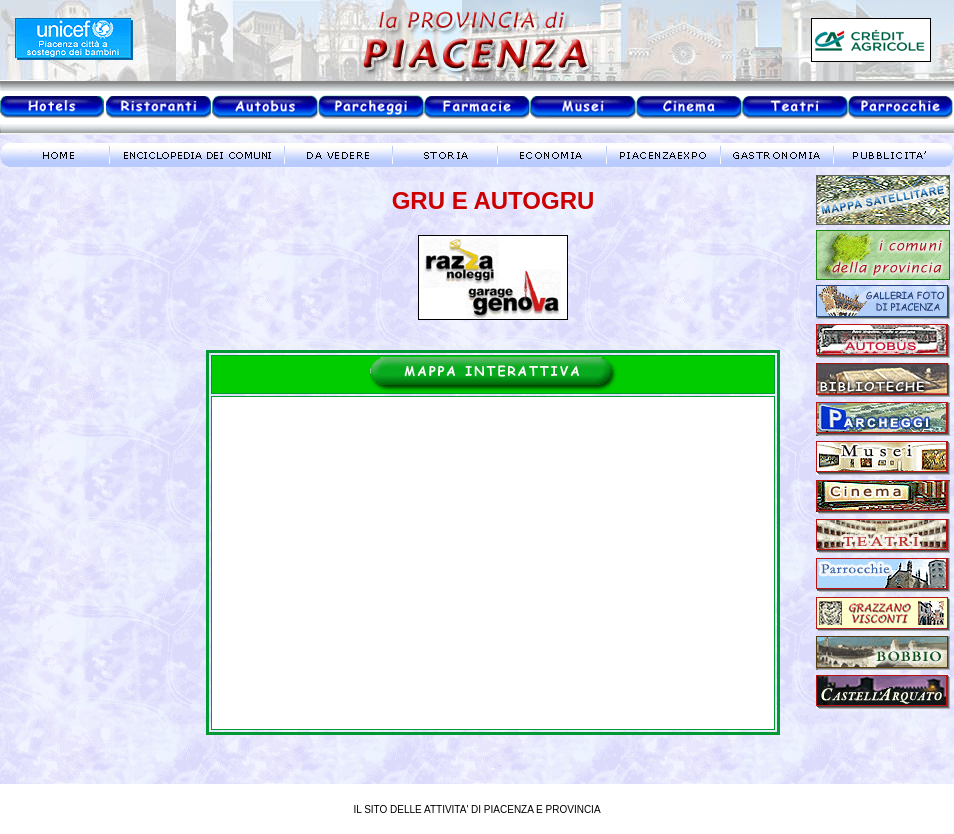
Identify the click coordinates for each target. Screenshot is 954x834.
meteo (85, 354)
